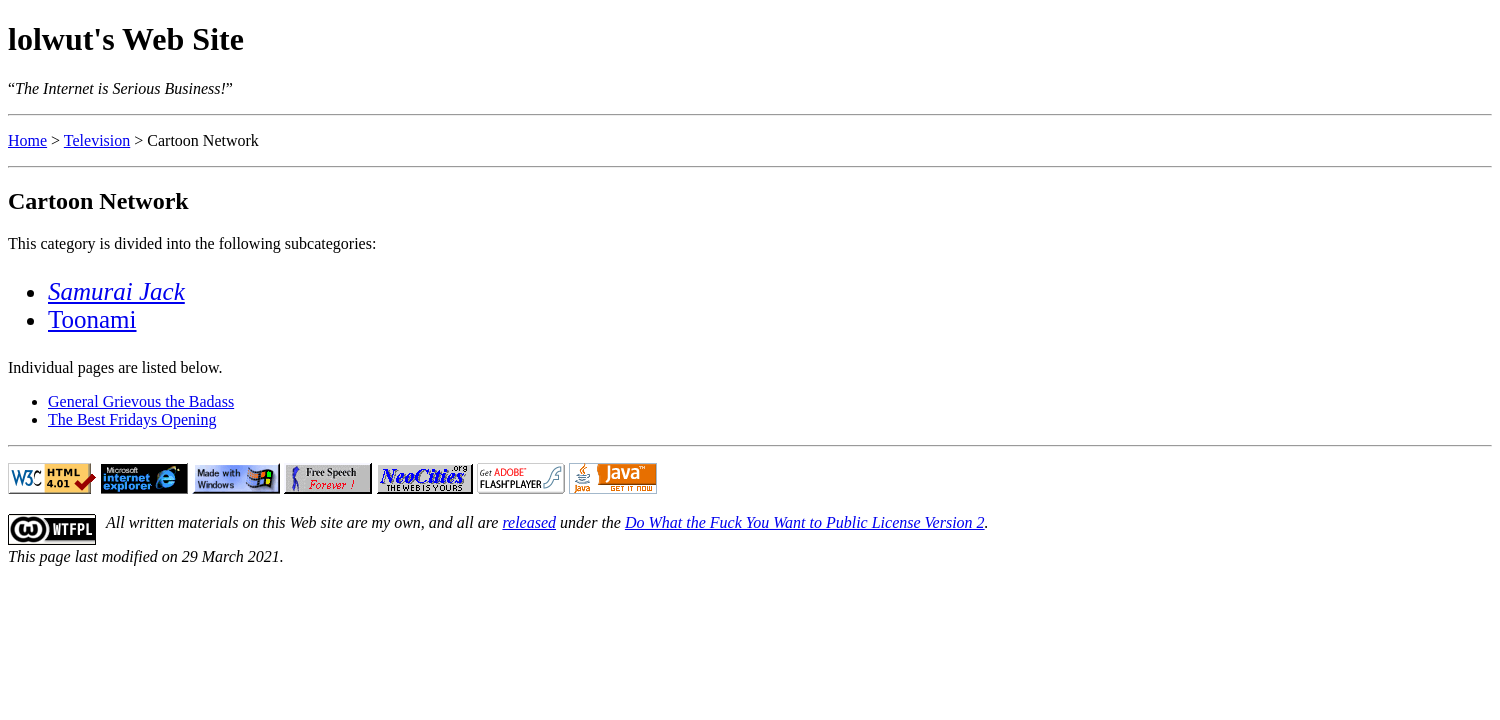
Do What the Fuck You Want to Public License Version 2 (805, 522)
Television (97, 140)
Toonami (92, 319)
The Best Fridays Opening (132, 419)
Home (27, 140)
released (529, 522)
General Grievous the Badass (141, 401)
